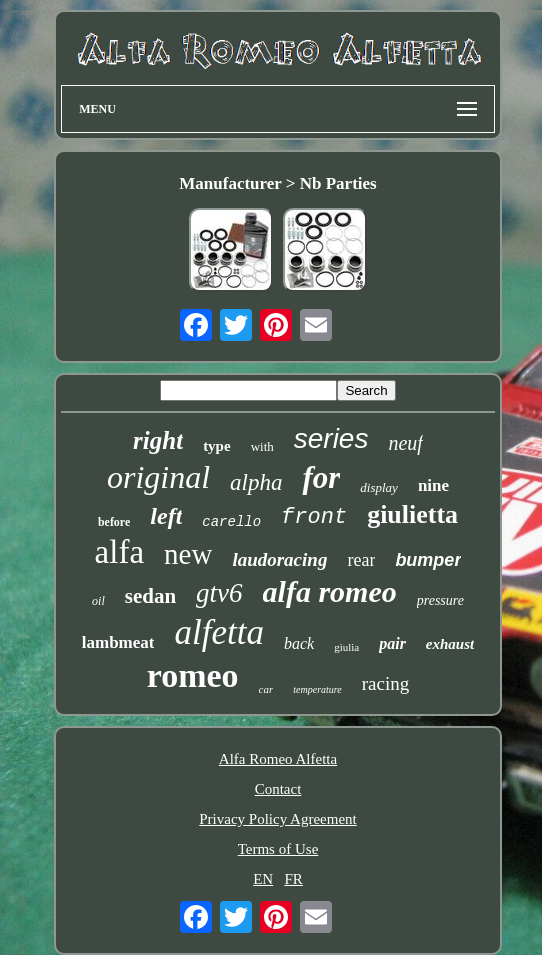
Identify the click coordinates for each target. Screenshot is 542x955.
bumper (428, 560)
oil (98, 601)
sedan (150, 596)
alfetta (218, 632)
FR (293, 879)
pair (392, 643)
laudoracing (279, 559)
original (158, 477)
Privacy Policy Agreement (277, 819)
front (314, 517)
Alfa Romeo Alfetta (278, 759)
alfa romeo (330, 591)
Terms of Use (278, 849)
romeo (193, 675)
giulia (346, 647)
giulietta (412, 514)
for (321, 477)
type (217, 446)
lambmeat (118, 642)
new (188, 554)
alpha (256, 482)
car (266, 689)
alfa (119, 552)
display (379, 487)
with (262, 446)
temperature (317, 689)
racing (385, 683)
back (299, 643)
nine (433, 485)
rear (361, 560)
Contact (278, 789)
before (114, 522)
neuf (405, 443)
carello (231, 522)
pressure (440, 600)
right (158, 440)
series (331, 438)
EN (263, 879)
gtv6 (219, 593)
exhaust (450, 644)
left (166, 516)
